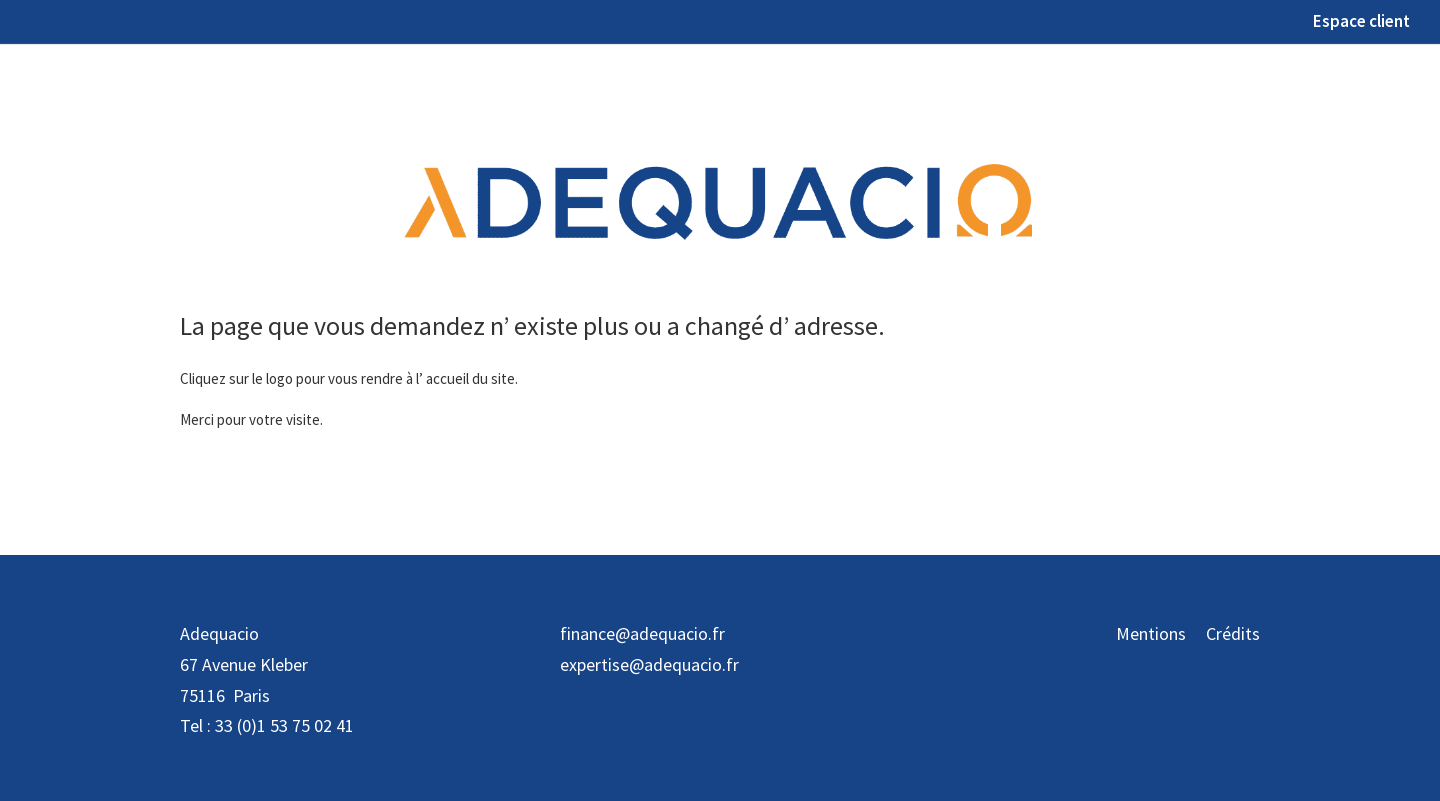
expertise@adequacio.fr (649, 664)
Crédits (1233, 633)
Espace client (1361, 22)
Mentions (1151, 633)
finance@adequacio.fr (642, 633)
